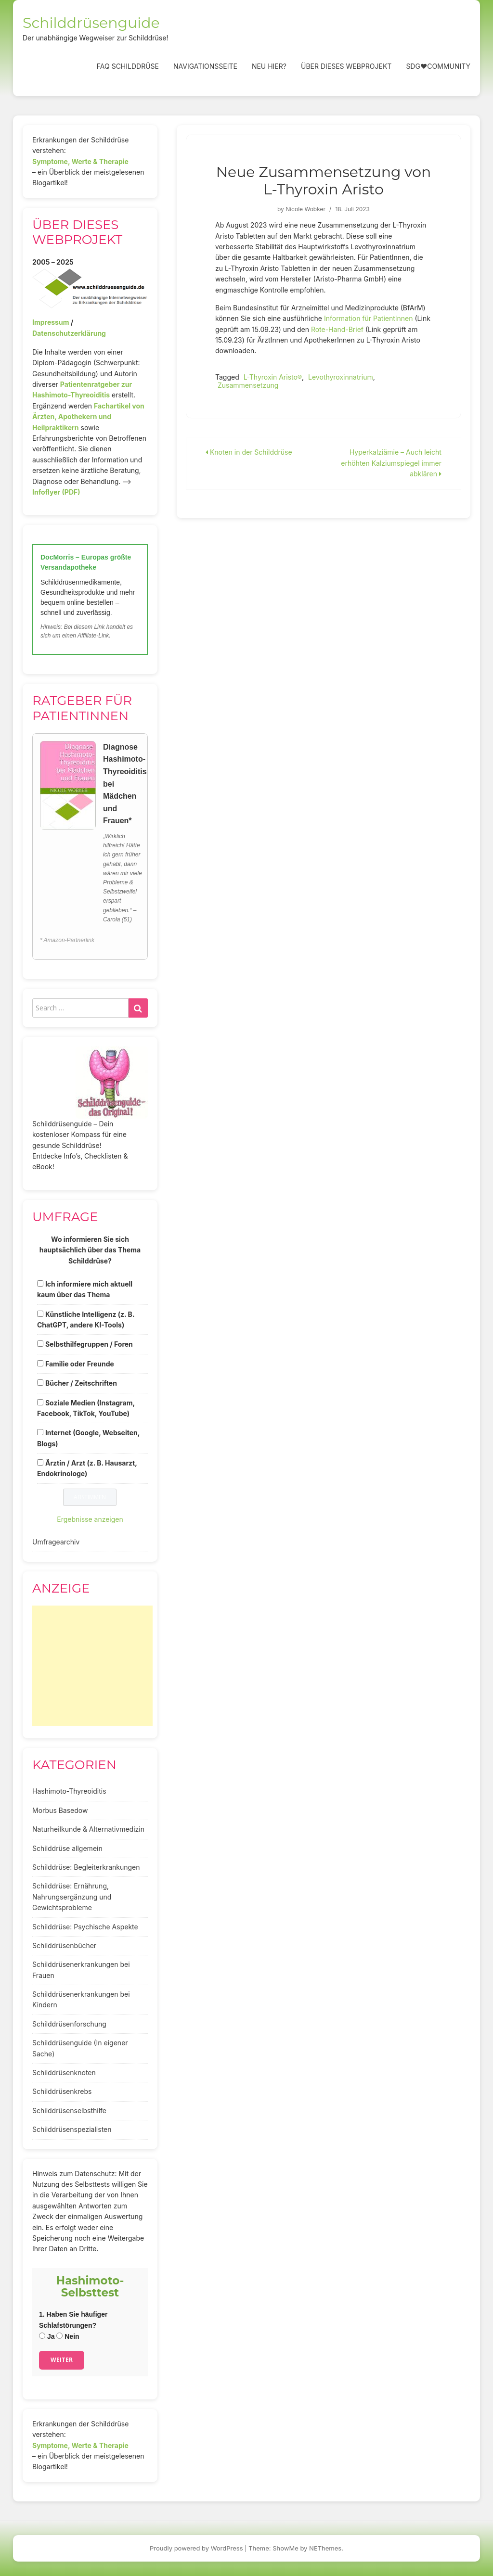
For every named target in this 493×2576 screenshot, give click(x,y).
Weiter (62, 2360)
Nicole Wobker (305, 209)
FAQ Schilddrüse (128, 66)
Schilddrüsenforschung (69, 2024)
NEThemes (325, 2548)
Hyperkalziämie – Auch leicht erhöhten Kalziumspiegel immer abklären (391, 463)
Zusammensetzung (248, 385)
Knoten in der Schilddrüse (249, 452)
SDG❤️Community (438, 66)
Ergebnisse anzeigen (90, 1519)
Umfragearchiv (55, 1542)
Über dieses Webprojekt (346, 66)
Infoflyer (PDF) (56, 492)
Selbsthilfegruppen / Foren (89, 1344)
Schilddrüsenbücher (64, 1945)
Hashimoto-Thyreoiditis (69, 1791)
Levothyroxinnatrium (340, 377)
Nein (67, 2336)
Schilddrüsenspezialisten (72, 2129)
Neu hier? (269, 66)
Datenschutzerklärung (69, 333)
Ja (46, 2336)
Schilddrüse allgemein (67, 1848)
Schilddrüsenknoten (64, 2072)
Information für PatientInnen (369, 318)
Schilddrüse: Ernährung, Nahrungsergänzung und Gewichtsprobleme (71, 1897)
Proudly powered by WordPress (196, 2548)
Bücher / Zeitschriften (81, 1383)
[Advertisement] (92, 1666)
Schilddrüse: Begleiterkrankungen (86, 1867)
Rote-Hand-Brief (338, 329)
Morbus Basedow (60, 1810)
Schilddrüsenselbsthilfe (69, 2110)
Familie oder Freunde (79, 1364)
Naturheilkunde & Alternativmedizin (88, 1829)
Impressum (50, 322)
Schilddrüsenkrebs (61, 2091)
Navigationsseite (205, 66)
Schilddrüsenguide (91, 23)
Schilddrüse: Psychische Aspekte (85, 1927)
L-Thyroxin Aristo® (273, 377)
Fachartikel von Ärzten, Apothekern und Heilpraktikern (88, 417)
